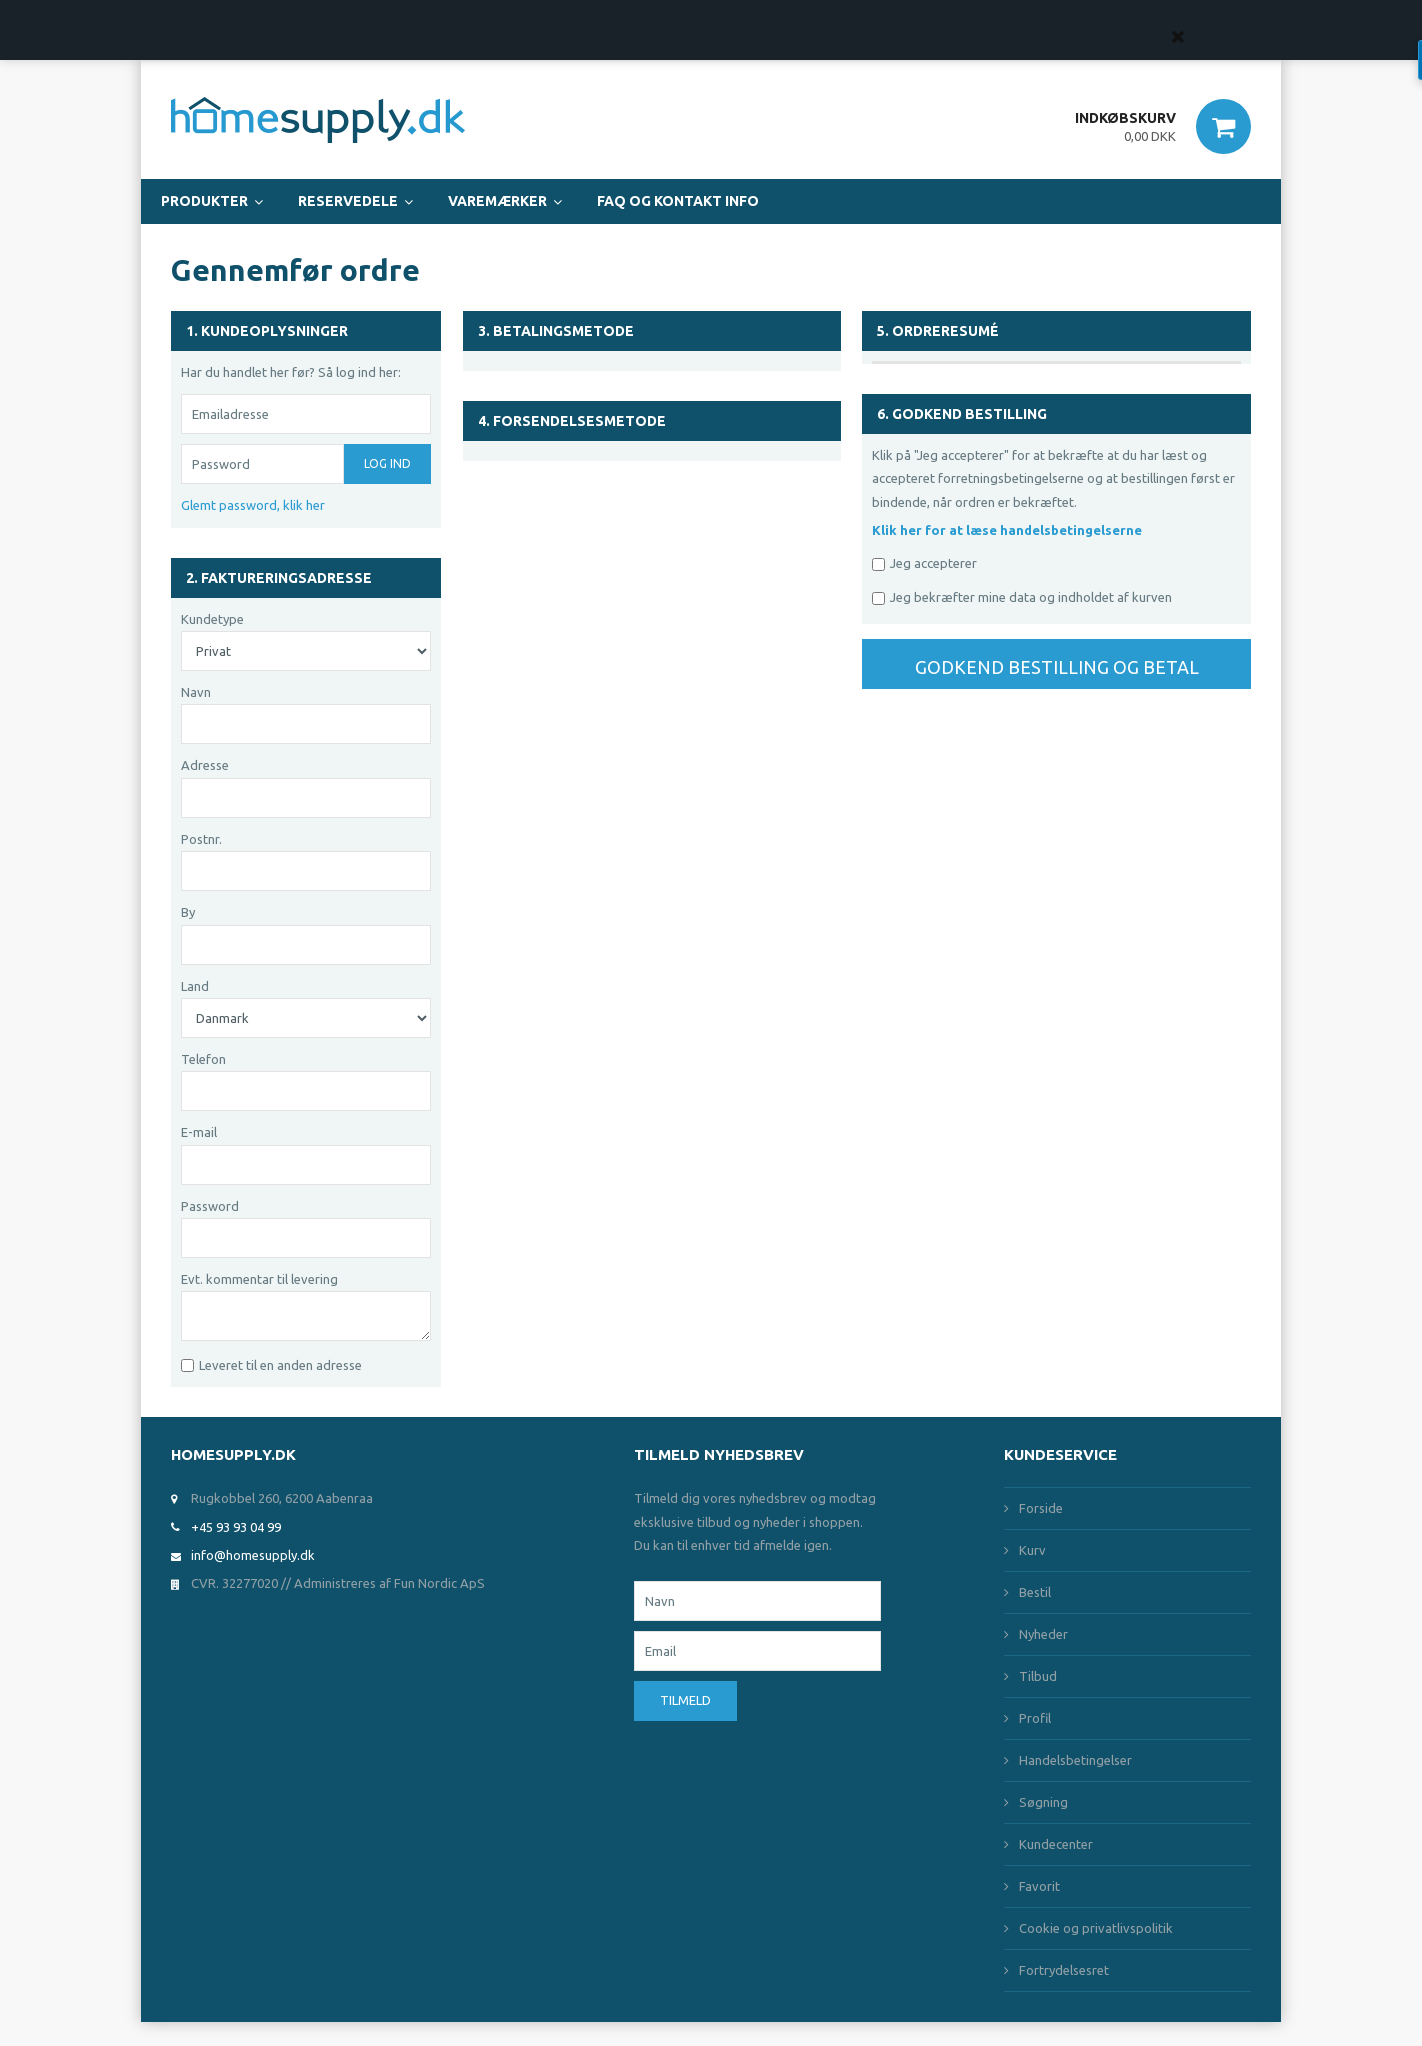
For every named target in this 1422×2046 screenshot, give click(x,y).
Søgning (1043, 1802)
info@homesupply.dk (253, 1555)
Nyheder (1043, 1634)
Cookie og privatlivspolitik (1096, 1928)
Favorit (1039, 1886)
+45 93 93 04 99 (236, 1527)
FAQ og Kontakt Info (678, 201)
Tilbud (1038, 1676)
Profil (1035, 1718)
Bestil (1035, 1592)
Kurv (1032, 1550)
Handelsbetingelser (1075, 1760)
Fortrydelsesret (1064, 1970)
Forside (1041, 1508)
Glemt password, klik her (253, 505)
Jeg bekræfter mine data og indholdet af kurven (1031, 597)
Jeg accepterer (933, 563)
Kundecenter (1056, 1844)
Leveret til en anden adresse (280, 1365)
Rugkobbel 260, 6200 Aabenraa (282, 1498)
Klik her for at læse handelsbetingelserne (1007, 530)
